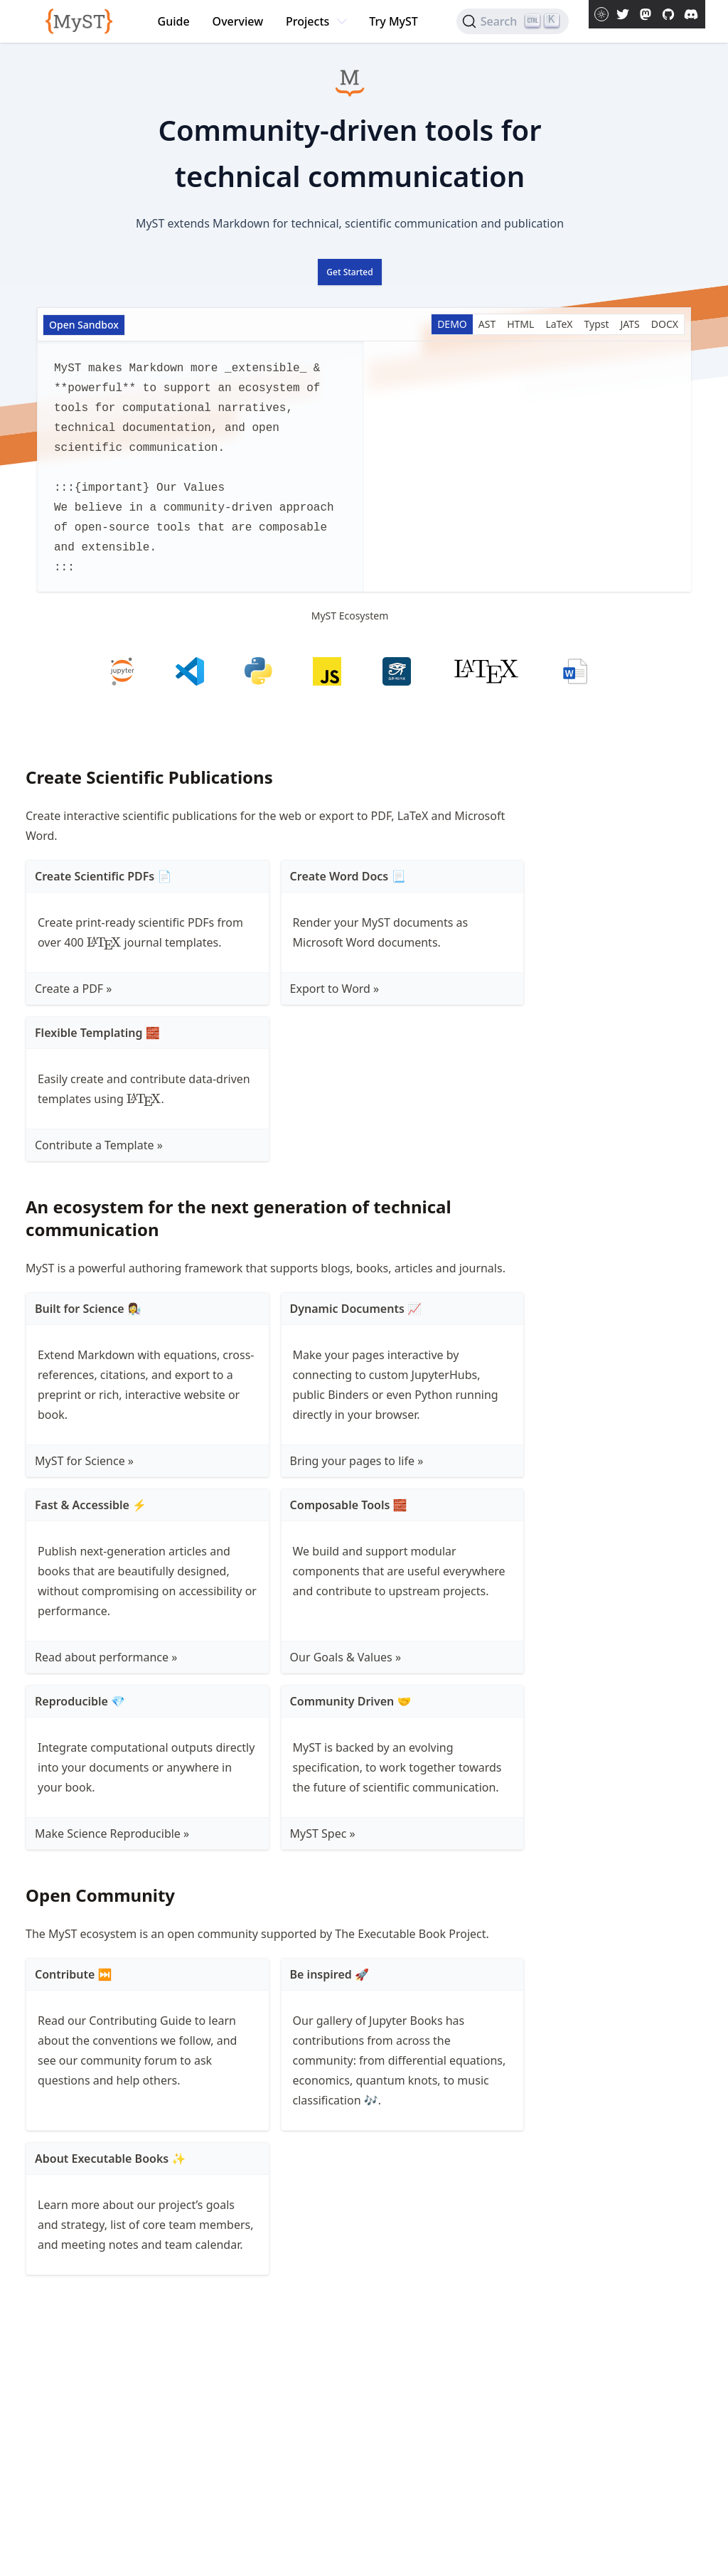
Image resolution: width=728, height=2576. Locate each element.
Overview (238, 21)
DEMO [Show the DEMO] (452, 324)
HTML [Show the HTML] (520, 324)
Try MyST (393, 21)
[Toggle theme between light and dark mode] (601, 14)
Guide (174, 21)
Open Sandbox (84, 324)
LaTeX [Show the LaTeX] (558, 324)
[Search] (512, 21)
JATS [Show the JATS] (630, 324)
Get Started (349, 272)
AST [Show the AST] (487, 324)
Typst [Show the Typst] (596, 324)
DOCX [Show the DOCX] (664, 324)
